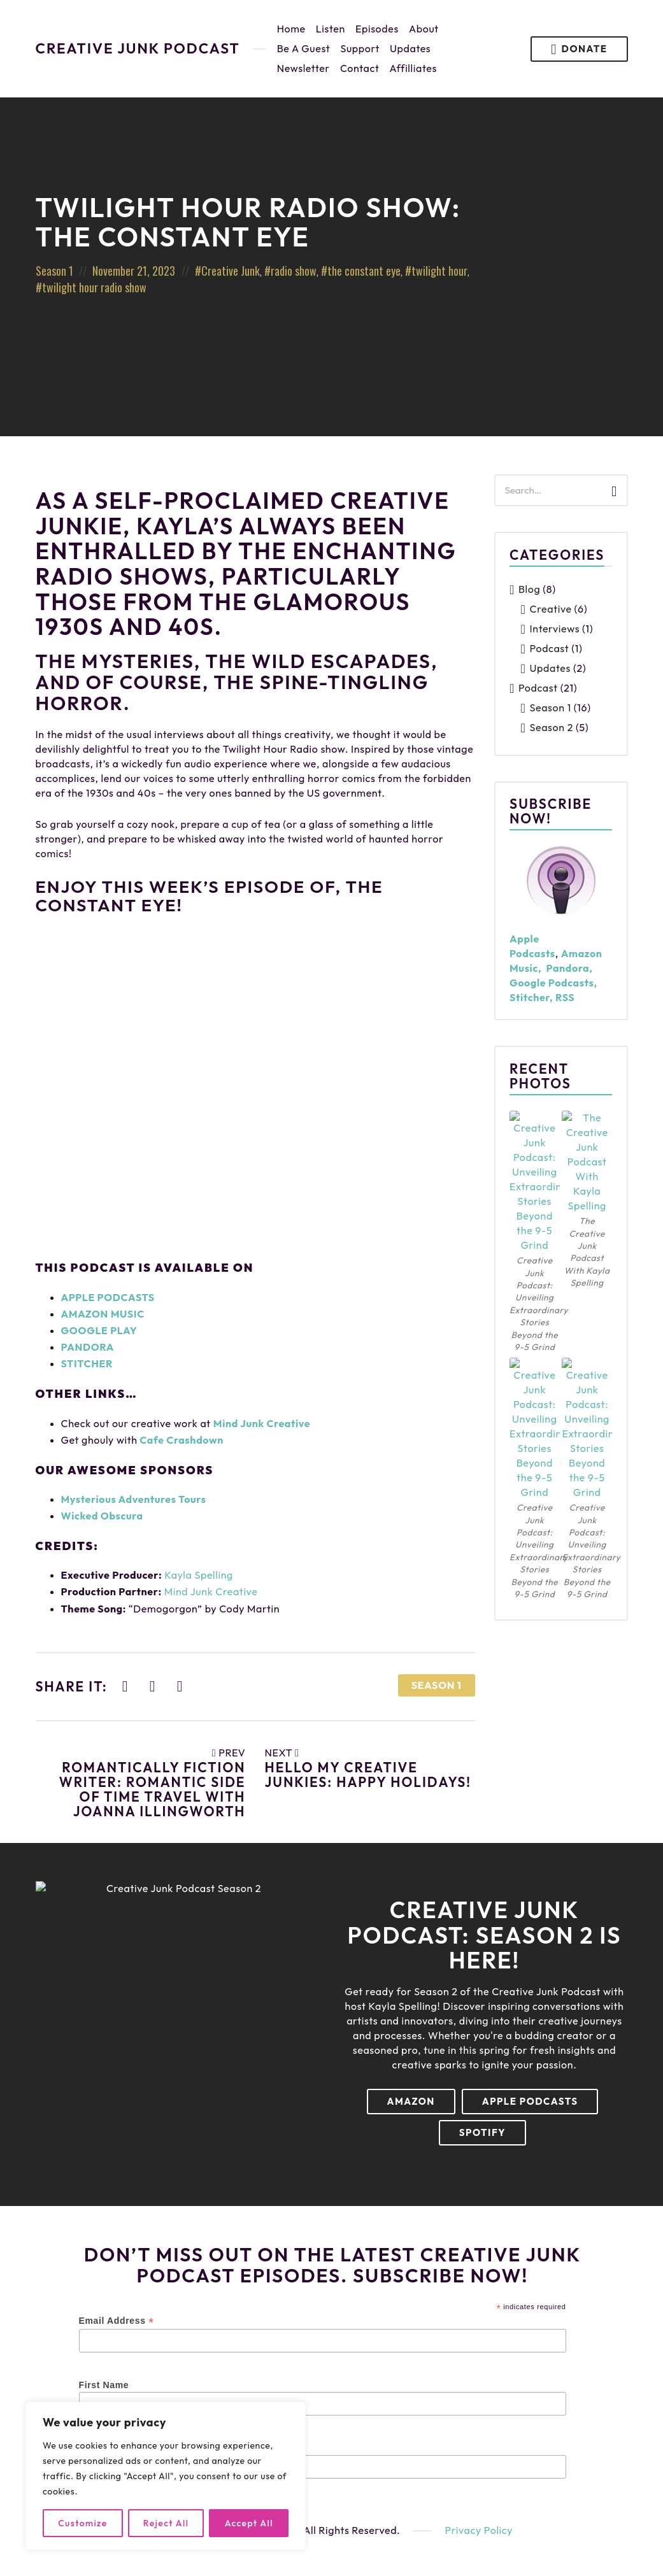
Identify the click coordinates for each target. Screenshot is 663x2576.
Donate (579, 48)
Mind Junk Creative (261, 1423)
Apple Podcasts (530, 2101)
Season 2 (551, 727)
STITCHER (87, 1363)
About (424, 28)
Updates (410, 48)
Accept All (249, 2523)
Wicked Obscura (102, 1515)
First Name (104, 2385)
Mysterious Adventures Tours (133, 1499)
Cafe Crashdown (181, 1440)
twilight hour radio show (94, 287)
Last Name (103, 2448)
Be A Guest (304, 48)
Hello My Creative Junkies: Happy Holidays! (368, 1774)
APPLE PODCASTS (108, 1297)
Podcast (549, 648)
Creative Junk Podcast (138, 48)
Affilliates (412, 68)
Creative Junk (230, 270)
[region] (165, 2476)
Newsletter (303, 68)
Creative (551, 608)
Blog (529, 589)
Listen (330, 28)
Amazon (411, 2101)
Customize (82, 2523)
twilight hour (439, 270)
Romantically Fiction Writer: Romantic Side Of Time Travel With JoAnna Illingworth (152, 1789)
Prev (229, 1752)
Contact (360, 68)
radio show (294, 270)
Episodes (377, 28)
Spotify (482, 2132)
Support (360, 48)
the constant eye (364, 270)
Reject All (166, 2523)
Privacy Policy (479, 2530)
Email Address (116, 2321)
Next (282, 1752)
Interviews (555, 628)
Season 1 (54, 270)
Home (291, 28)
